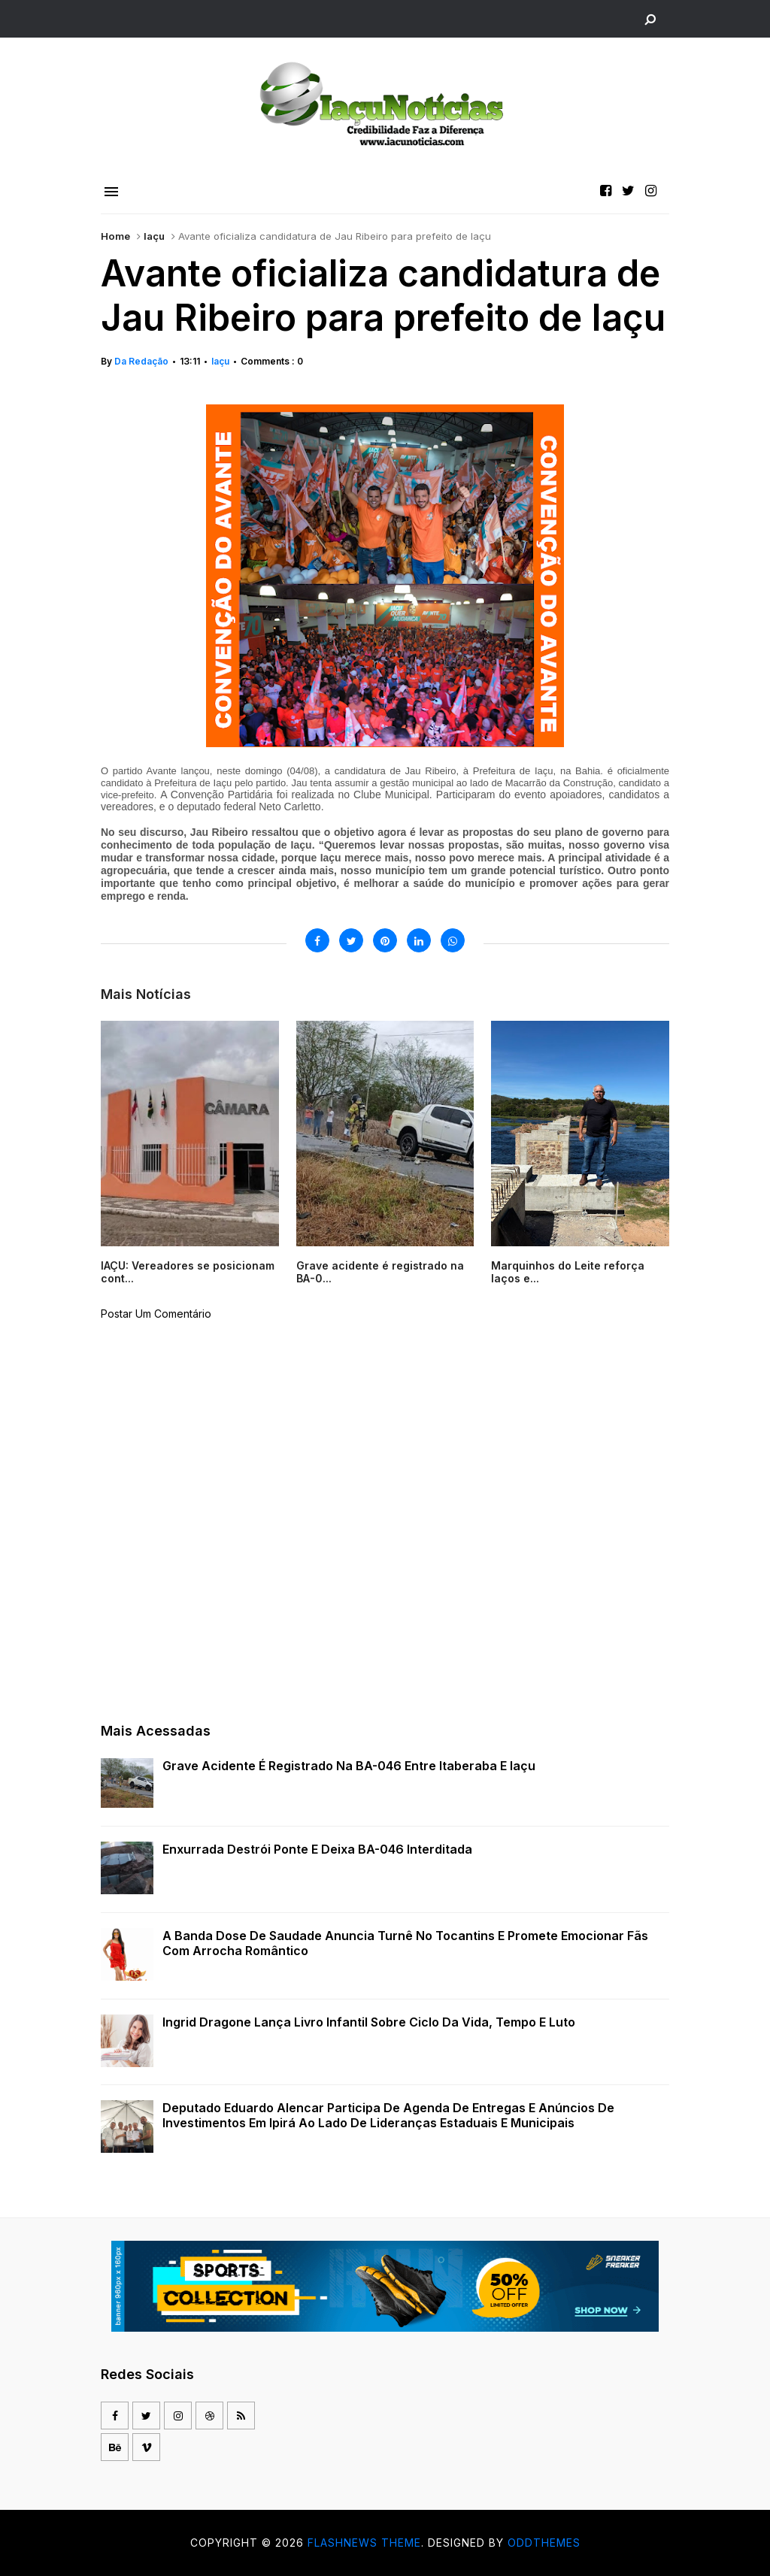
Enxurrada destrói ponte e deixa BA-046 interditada (317, 1849)
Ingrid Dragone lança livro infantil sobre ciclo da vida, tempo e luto (368, 2022)
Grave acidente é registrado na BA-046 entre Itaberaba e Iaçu (348, 1765)
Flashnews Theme (364, 2542)
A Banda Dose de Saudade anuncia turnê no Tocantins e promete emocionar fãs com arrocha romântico (405, 1943)
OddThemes (544, 2542)
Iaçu (154, 236)
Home (115, 236)
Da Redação (141, 361)
